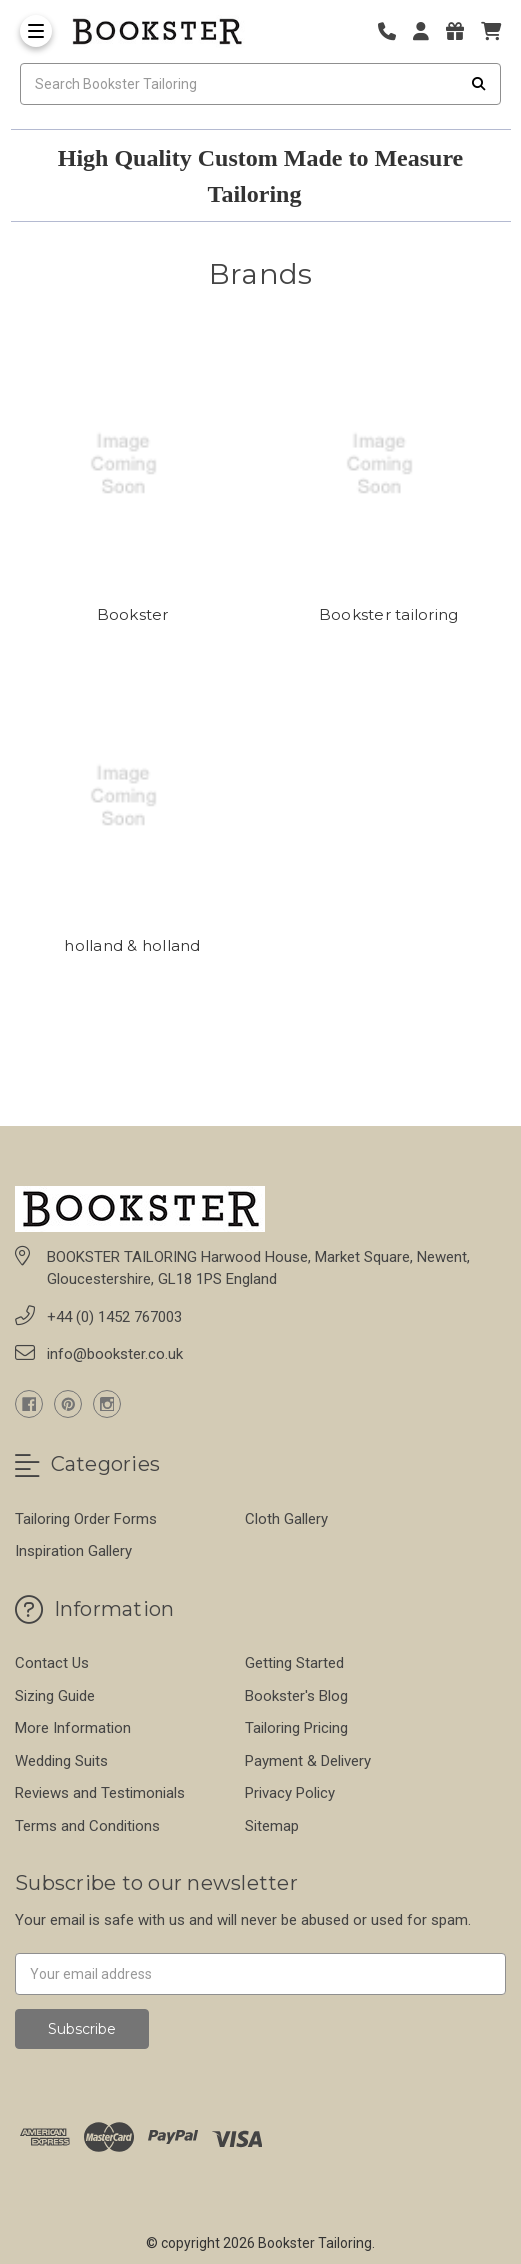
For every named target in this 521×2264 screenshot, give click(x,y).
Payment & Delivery (308, 1761)
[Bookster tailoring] (388, 465)
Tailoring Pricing (296, 1728)
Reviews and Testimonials (100, 1793)
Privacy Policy (290, 1793)
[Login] (428, 31)
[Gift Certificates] (462, 31)
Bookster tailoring (389, 614)
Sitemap (272, 1826)
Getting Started (294, 1663)
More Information (73, 1728)
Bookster (133, 614)
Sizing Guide (55, 1696)
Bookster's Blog (296, 1696)
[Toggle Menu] (36, 31)
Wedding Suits (61, 1761)
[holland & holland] (132, 796)
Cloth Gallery (286, 1519)
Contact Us (52, 1663)
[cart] (491, 31)
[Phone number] (394, 31)
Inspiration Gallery (73, 1551)
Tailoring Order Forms (86, 1519)
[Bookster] (132, 465)
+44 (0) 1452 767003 (114, 1317)
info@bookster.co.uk (115, 1354)
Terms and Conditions (87, 1826)
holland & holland (132, 945)
